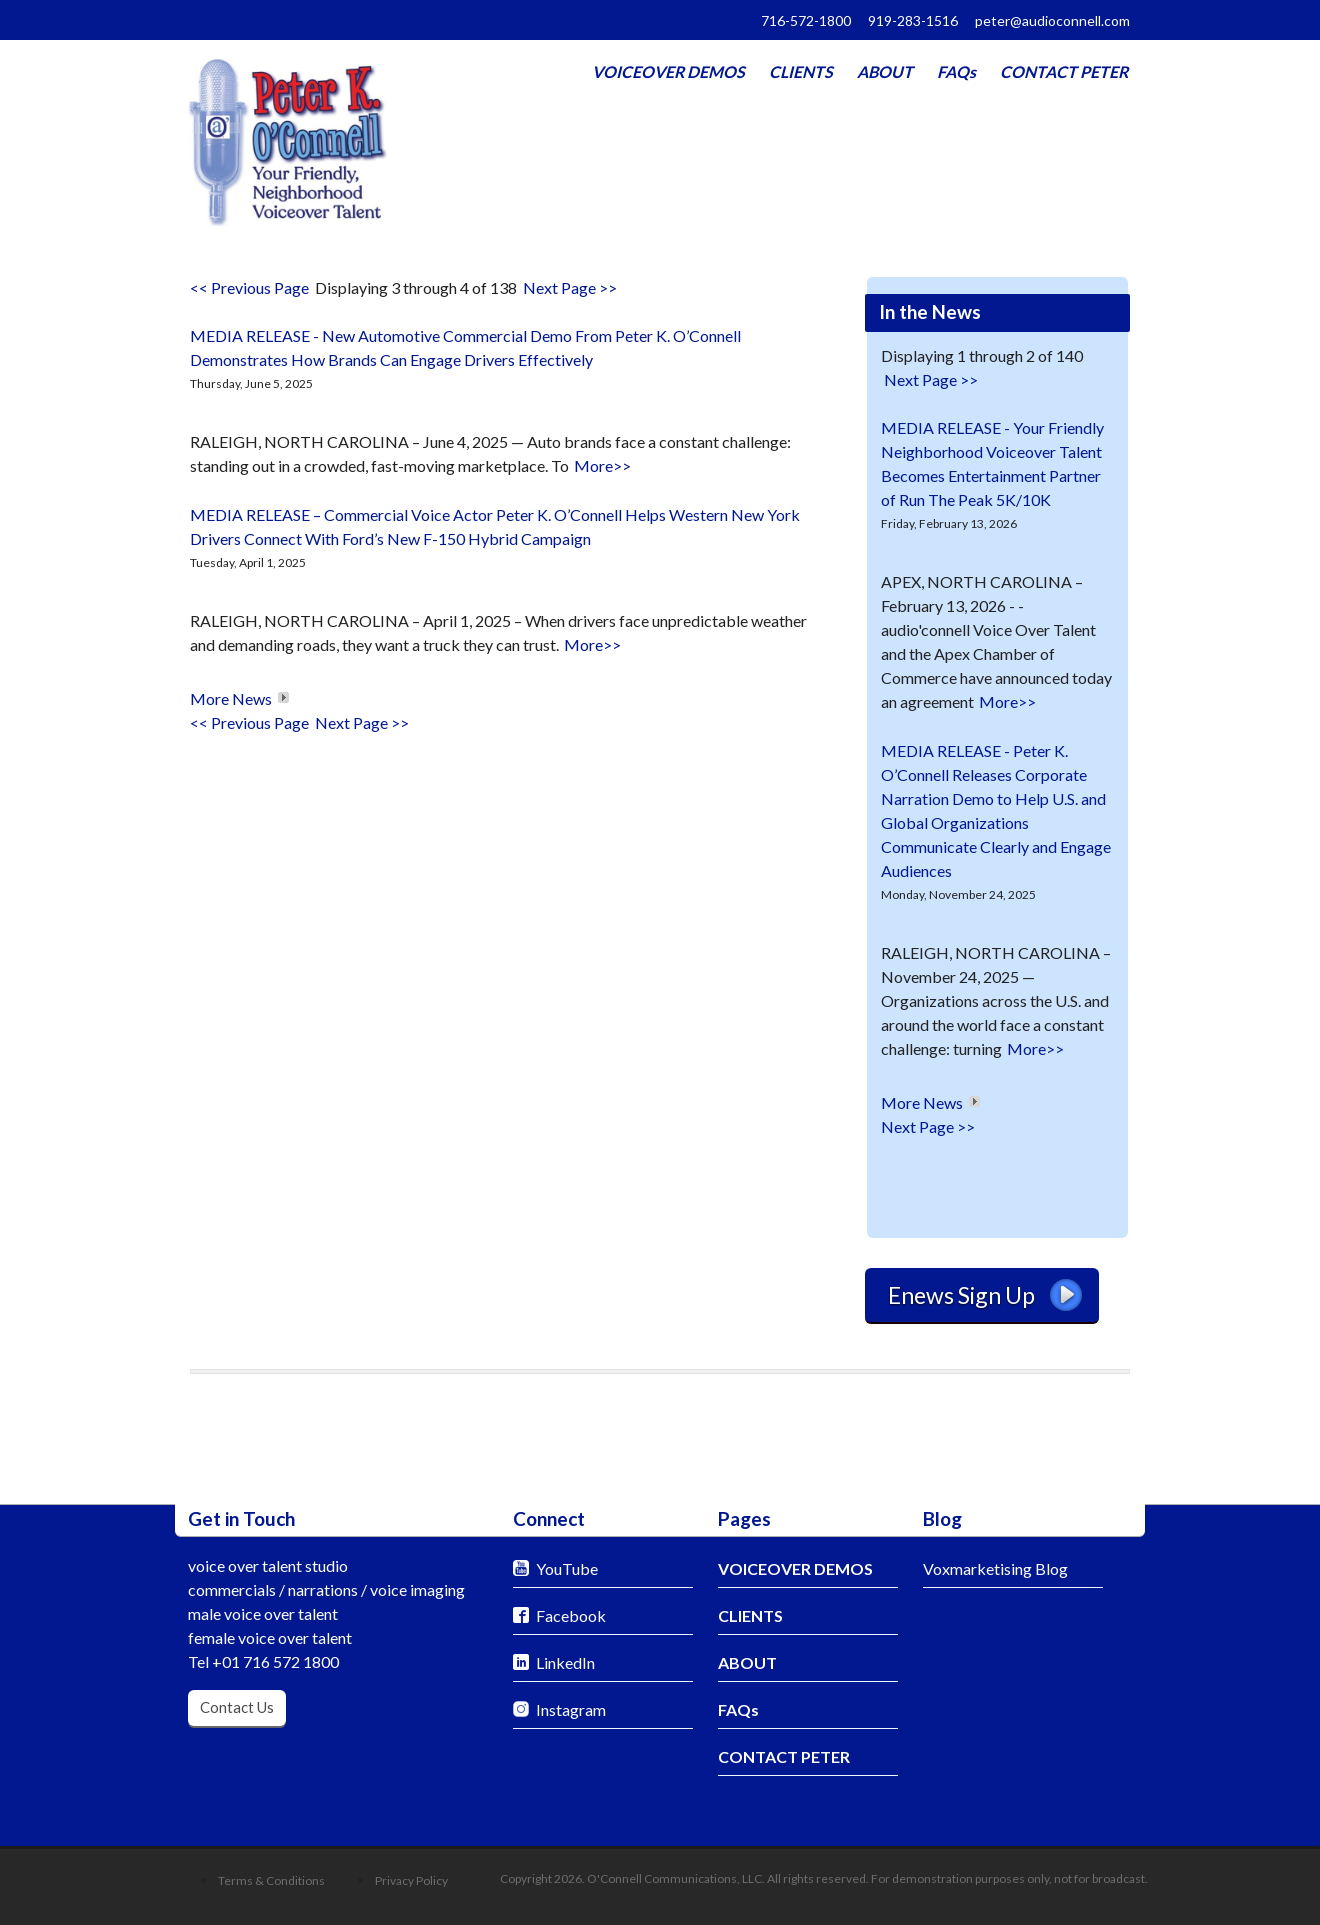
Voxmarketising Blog (995, 1568)
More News (231, 698)
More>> (602, 465)
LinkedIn (565, 1662)
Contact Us (237, 1707)
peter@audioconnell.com (1052, 20)
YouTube (567, 1568)
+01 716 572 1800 (275, 1661)
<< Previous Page (249, 287)
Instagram (571, 1709)
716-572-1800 (806, 20)
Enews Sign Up (985, 1295)
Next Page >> (570, 287)
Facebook (571, 1615)
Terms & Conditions (271, 1880)
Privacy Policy (411, 1880)
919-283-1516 (913, 20)
